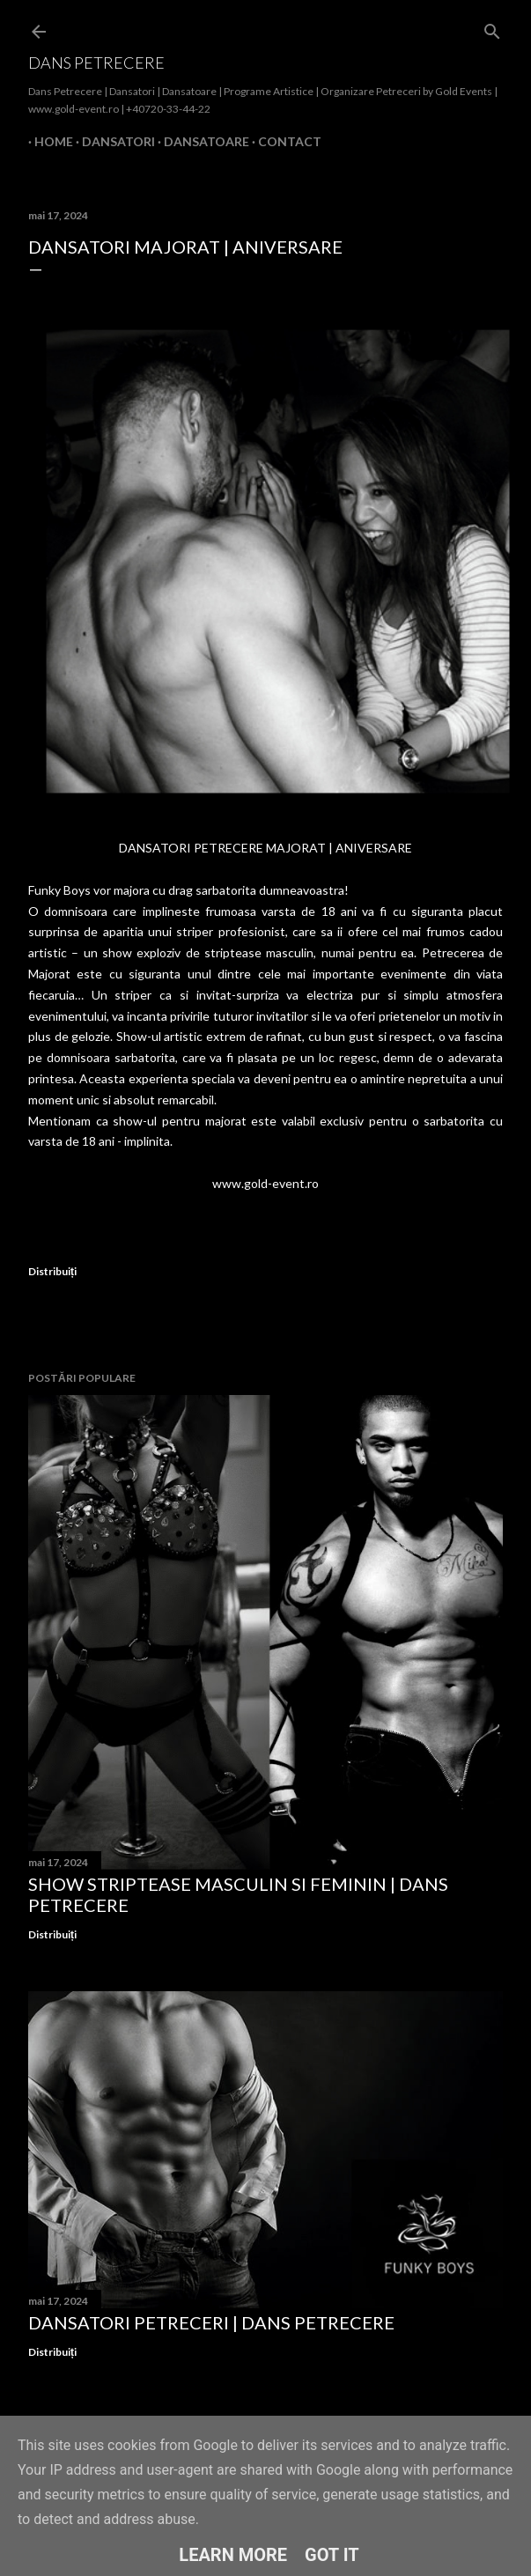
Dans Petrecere (96, 62)
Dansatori (112, 141)
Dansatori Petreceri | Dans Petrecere (211, 2322)
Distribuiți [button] (52, 1271)
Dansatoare (200, 141)
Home (47, 141)
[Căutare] (492, 28)
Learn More (233, 2554)
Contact (283, 141)
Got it (332, 2554)
